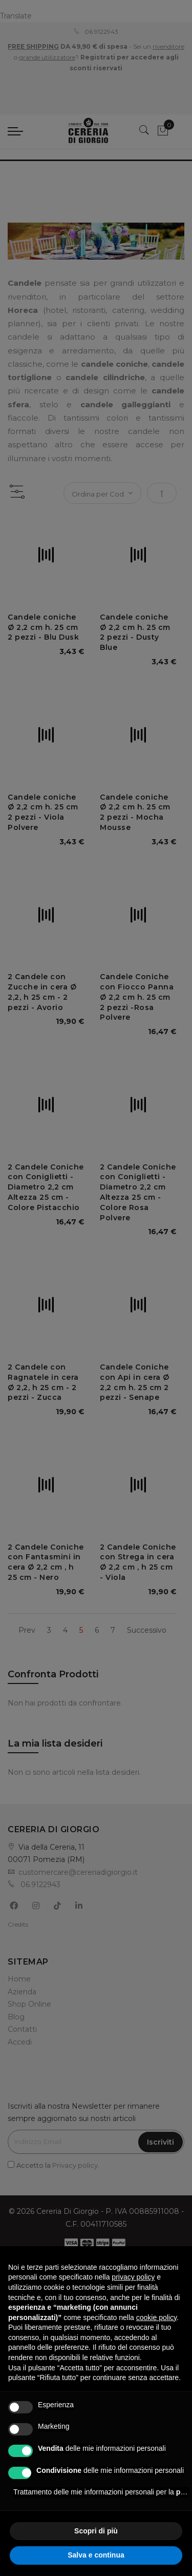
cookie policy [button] (156, 2317)
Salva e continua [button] (96, 2555)
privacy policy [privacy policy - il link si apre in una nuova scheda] (133, 2277)
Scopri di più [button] (96, 2531)
